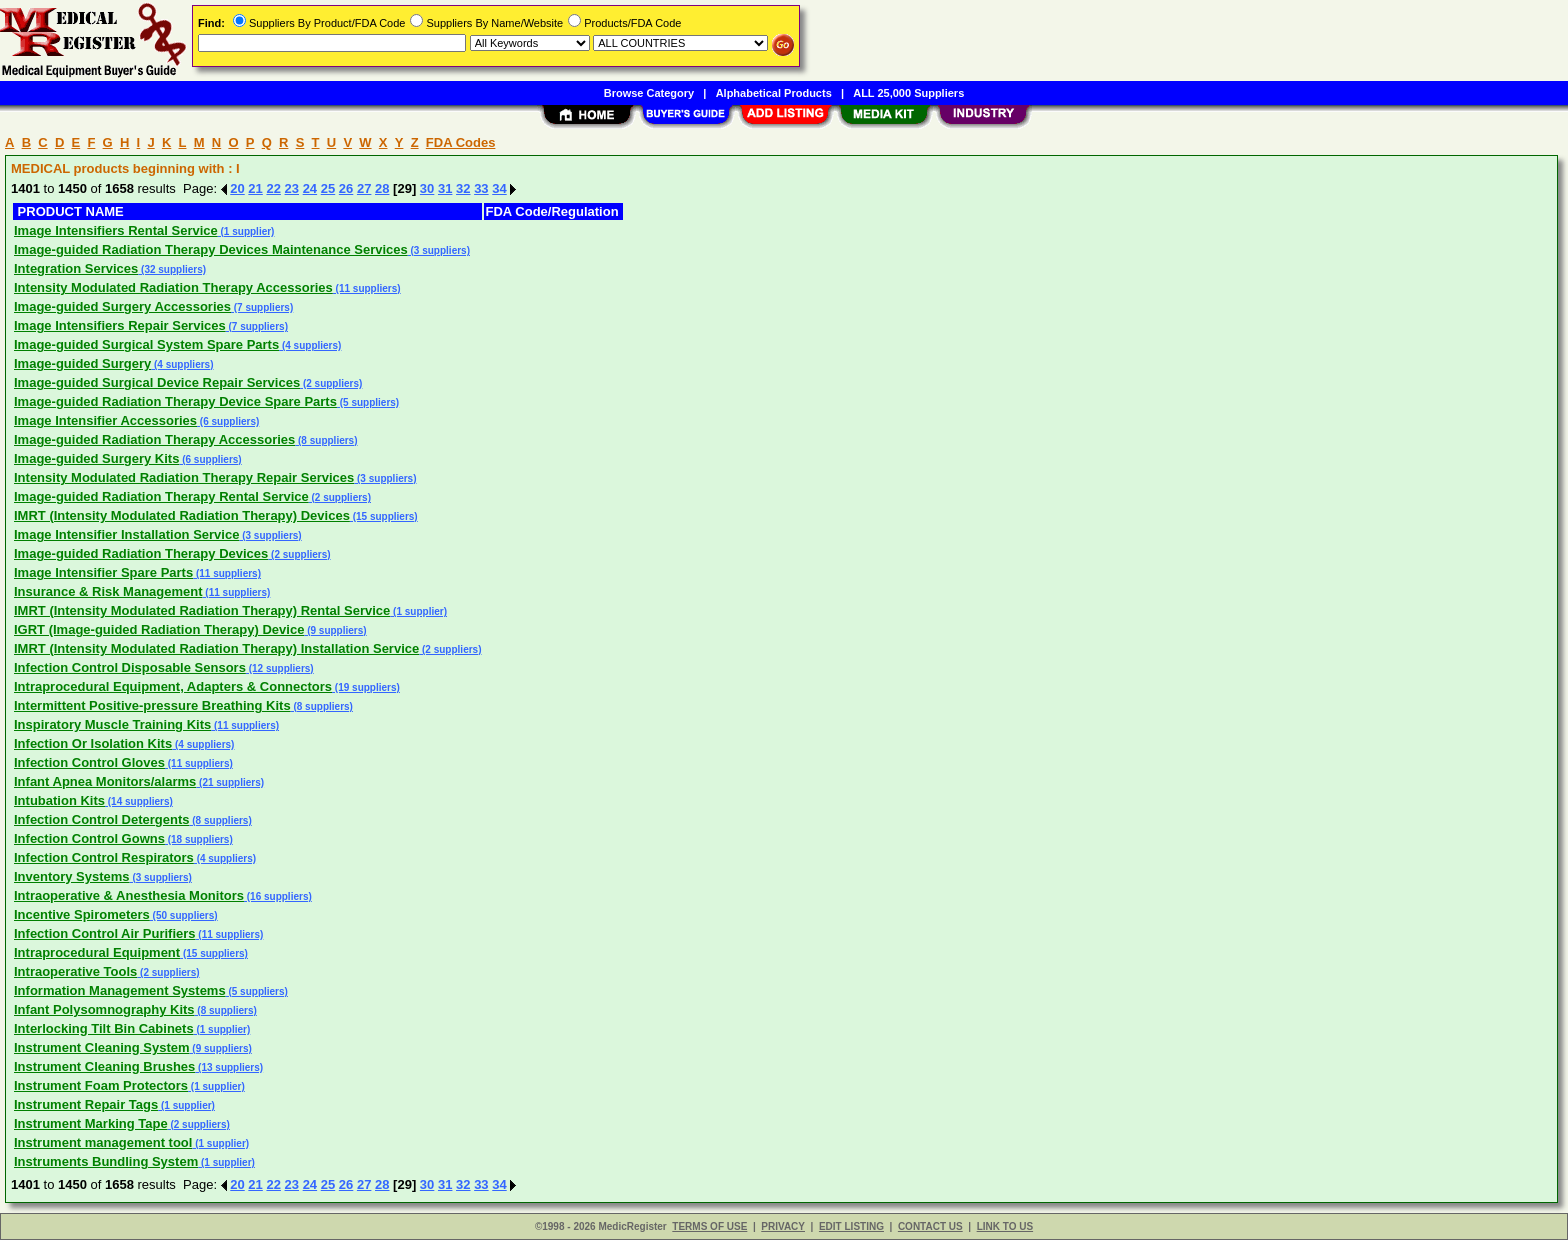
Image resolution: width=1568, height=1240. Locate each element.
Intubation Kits (59, 800)
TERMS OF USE (709, 1226)
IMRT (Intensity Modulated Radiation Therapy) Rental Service (202, 610)
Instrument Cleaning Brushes (104, 1066)
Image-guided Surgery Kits (96, 458)
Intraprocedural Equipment (97, 952)
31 (445, 188)
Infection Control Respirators (104, 857)
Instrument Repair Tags (86, 1104)
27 (364, 188)
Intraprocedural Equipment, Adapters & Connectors (173, 686)
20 (237, 188)
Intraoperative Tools (75, 971)
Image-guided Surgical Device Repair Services (157, 382)
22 (273, 188)
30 (427, 188)
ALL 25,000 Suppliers (908, 93)
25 (328, 188)
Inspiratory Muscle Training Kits (112, 724)
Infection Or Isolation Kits (93, 743)
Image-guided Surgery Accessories (122, 306)
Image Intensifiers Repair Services (120, 325)
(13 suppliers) (229, 1067)
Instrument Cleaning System (102, 1047)
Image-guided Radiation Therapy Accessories (154, 439)
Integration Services (76, 268)
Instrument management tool (103, 1142)
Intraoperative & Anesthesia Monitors (129, 895)
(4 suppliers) (310, 345)
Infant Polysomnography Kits (104, 1009)
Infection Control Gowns (89, 838)
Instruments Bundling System (106, 1161)
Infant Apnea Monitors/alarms (105, 781)
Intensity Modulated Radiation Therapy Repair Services (184, 477)
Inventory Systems (72, 876)
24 (310, 188)
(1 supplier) (246, 231)
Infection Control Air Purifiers (105, 933)
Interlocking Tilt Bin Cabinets (104, 1028)
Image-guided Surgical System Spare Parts (146, 344)
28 (382, 188)
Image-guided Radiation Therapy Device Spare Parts (175, 401)
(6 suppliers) (228, 421)
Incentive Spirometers (82, 914)
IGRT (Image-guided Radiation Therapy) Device (159, 629)
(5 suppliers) (368, 402)
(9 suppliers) (335, 630)
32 (463, 188)
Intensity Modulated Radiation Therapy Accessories (173, 287)
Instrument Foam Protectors (101, 1085)
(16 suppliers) (278, 896)
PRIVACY (783, 1226)
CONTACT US (930, 1226)
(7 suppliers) (262, 307)
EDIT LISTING (851, 1226)
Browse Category (649, 93)
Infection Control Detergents (102, 819)
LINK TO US (1005, 1226)
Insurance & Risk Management (108, 591)
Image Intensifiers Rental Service (116, 230)
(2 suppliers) (331, 383)
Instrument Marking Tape (91, 1123)
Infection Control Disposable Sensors (130, 667)
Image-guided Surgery (82, 363)
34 (499, 188)
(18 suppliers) (199, 839)
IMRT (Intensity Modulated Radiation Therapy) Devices (182, 515)
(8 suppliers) (326, 440)
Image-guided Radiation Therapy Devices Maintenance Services (211, 249)
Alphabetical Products (774, 93)
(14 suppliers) (139, 801)
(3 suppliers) (439, 250)
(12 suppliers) (280, 668)
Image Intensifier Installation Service (126, 534)
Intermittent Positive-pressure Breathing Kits (152, 705)
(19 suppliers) (366, 687)
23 (292, 188)
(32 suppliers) (172, 269)
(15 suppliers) (384, 516)
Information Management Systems (120, 990)
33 (481, 188)
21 (255, 188)
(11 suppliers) (367, 288)
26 (346, 188)
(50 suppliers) (184, 915)
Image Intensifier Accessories (105, 420)
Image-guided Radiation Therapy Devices (141, 553)
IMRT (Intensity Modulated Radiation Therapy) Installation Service (216, 648)
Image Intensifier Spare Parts (103, 572)
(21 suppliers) (230, 782)
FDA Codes (461, 142)
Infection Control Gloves (89, 762)
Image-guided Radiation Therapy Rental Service (161, 496)
